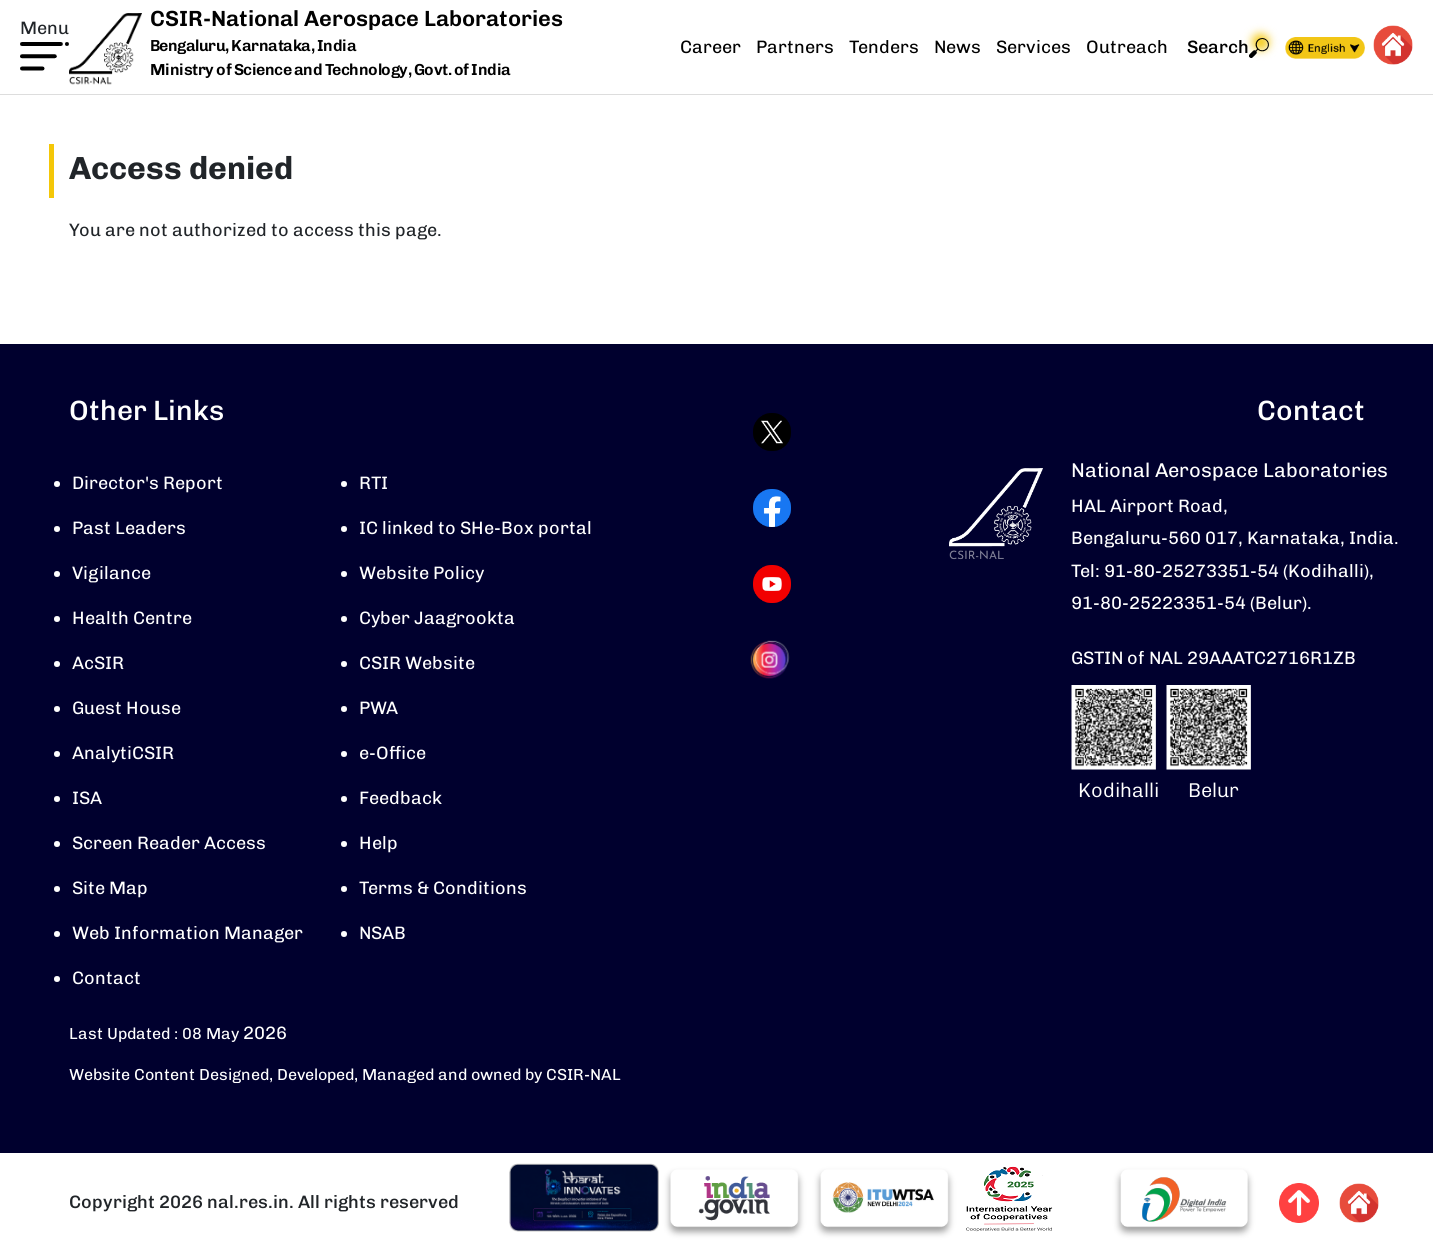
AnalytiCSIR (123, 753)
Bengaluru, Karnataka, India (253, 46)
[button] (44, 43)
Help (378, 843)
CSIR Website (417, 663)
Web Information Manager (187, 933)
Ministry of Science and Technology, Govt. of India (330, 69)
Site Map (110, 888)
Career (710, 47)
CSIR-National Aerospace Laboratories (356, 18)
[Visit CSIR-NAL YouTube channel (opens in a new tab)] (772, 584)
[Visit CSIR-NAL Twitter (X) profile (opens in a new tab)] (772, 432)
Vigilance (111, 573)
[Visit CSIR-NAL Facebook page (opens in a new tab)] (772, 508)
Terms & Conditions (443, 888)
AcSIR (98, 663)
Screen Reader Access (169, 843)
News (957, 47)
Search (1228, 47)
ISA (87, 798)
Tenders (884, 47)
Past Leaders (129, 528)
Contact (106, 978)
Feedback (400, 798)
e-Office (392, 753)
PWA (378, 708)
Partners (795, 47)
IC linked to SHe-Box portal (475, 528)
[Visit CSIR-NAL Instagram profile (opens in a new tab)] (772, 659)
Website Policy (421, 573)
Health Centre (132, 618)
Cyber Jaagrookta (437, 618)
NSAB (382, 933)
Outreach (1127, 47)
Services (1033, 47)
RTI (373, 483)
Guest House (126, 708)
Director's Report (147, 483)
